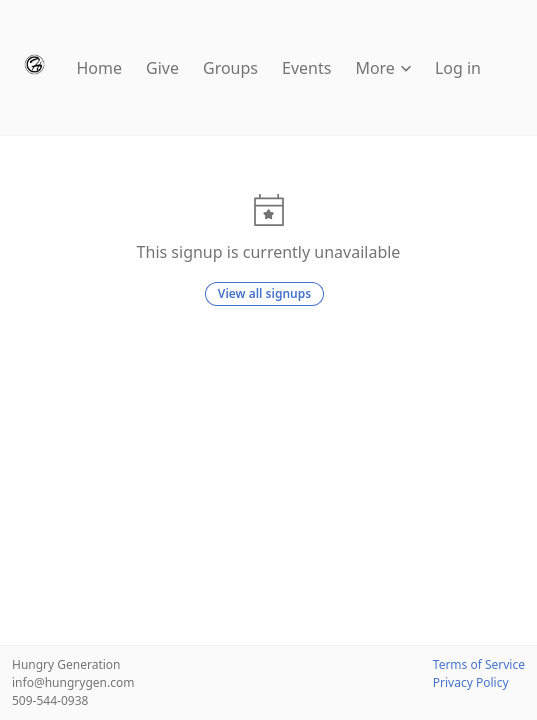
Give (162, 68)
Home (100, 68)
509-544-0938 (50, 700)
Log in (458, 68)
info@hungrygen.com (73, 682)
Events (306, 68)
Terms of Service (479, 664)
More (383, 68)
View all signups (264, 293)
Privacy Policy (471, 682)
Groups (230, 68)
